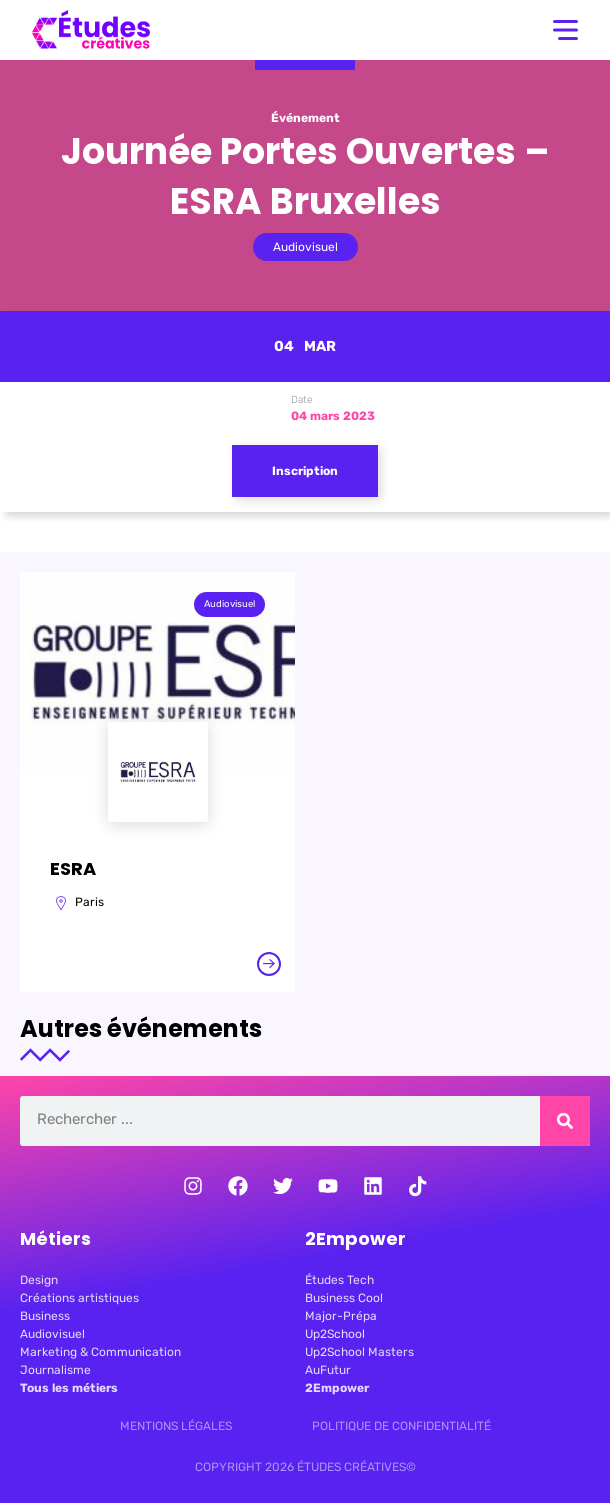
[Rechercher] (565, 1121)
